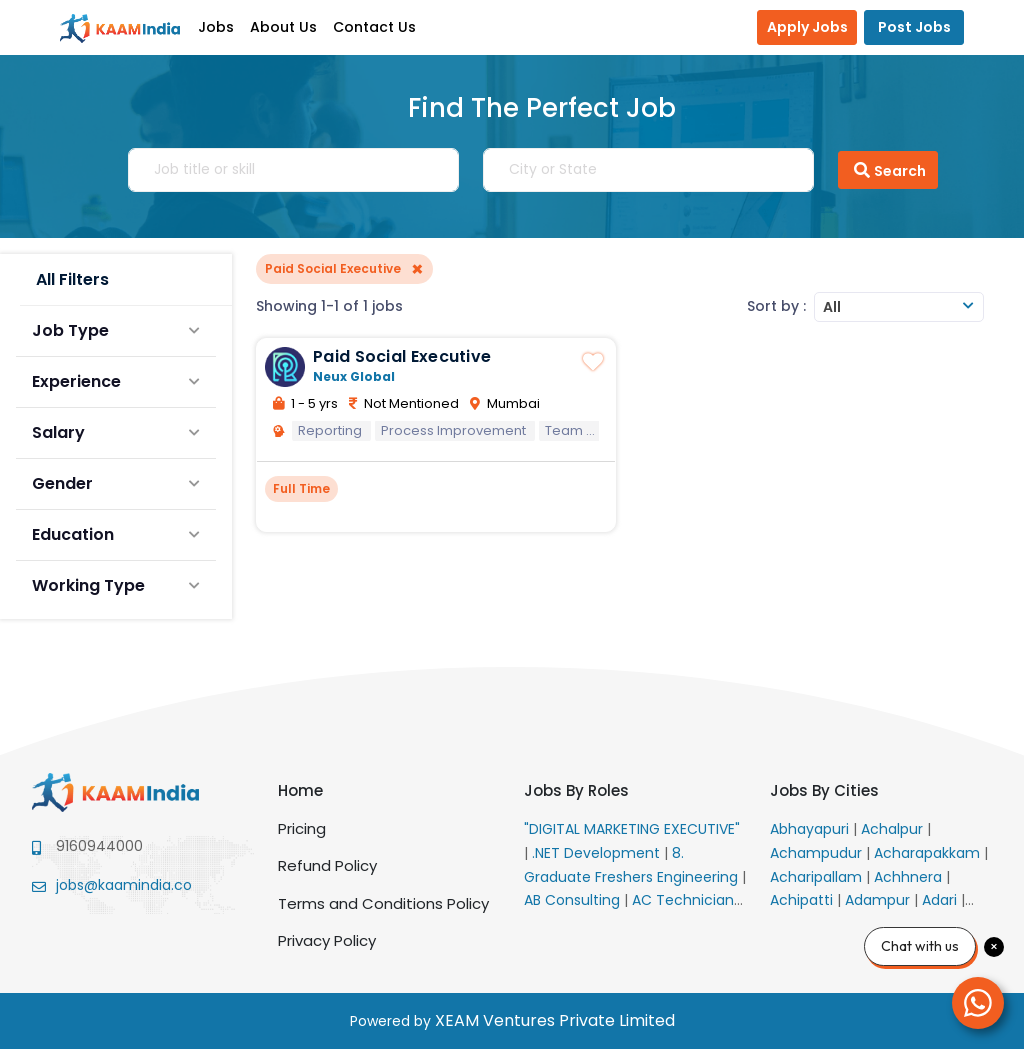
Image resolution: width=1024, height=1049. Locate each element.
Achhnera (910, 877)
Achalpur (894, 829)
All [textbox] (832, 307)
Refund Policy (327, 865)
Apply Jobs (807, 27)
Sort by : (776, 306)
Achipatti (803, 900)
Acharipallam (818, 877)
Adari (941, 900)
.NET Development (598, 853)
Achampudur (818, 853)
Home (300, 790)
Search (888, 170)
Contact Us (374, 27)
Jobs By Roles (576, 790)
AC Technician (685, 900)
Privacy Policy (327, 940)
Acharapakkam (929, 853)
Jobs (216, 27)
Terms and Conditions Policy (383, 903)
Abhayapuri (811, 829)
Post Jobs (914, 27)
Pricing (302, 828)
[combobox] (899, 307)
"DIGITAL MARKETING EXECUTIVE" (632, 829)
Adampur (879, 900)
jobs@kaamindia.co (124, 885)
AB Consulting (574, 900)
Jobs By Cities (824, 790)
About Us (283, 27)
